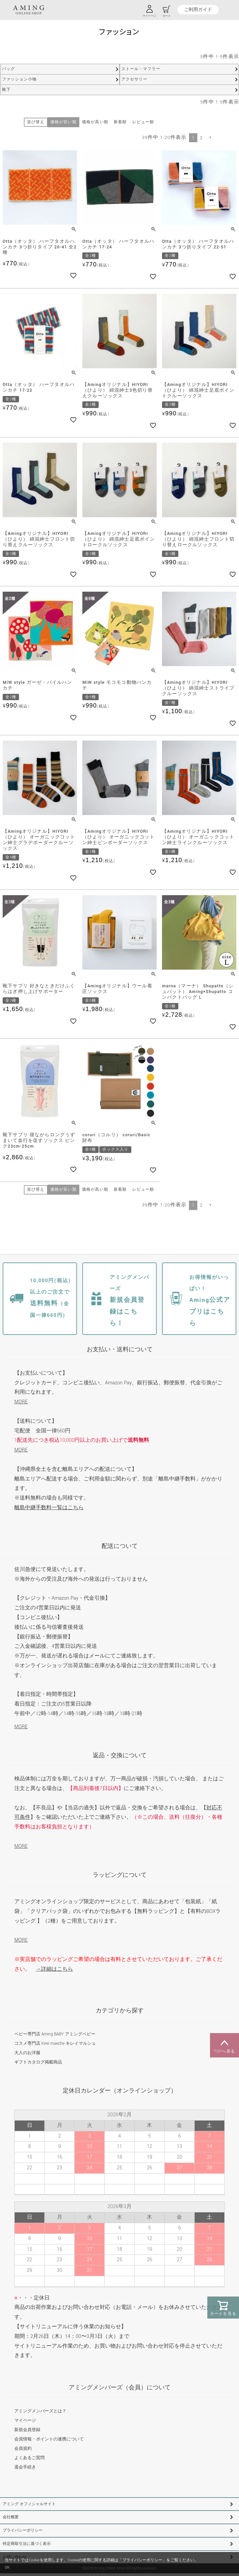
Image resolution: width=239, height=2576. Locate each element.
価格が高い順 (95, 122)
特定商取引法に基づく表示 (27, 2543)
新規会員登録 (27, 2430)
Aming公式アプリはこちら (209, 1301)
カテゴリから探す (120, 2010)
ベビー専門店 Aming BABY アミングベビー (54, 2034)
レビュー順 (143, 122)
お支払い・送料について (120, 1349)
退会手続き (25, 2467)
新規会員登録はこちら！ (129, 1301)
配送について (120, 1546)
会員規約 (23, 2448)
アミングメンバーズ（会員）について (120, 2387)
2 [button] (201, 138)
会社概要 (11, 2517)
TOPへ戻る (224, 2045)
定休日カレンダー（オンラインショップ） (120, 2091)
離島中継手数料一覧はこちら (49, 1507)
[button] (210, 137)
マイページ (25, 2420)
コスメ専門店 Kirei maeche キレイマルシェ (55, 2043)
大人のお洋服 (27, 2053)
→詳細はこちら (54, 1969)
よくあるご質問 (29, 2458)
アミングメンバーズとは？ (40, 2411)
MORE (21, 1401)
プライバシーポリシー (23, 2530)
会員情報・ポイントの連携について (49, 2439)
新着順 (120, 122)
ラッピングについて (120, 1875)
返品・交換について (120, 1755)
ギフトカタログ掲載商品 (38, 2062)
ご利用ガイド (198, 10)
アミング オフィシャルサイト (29, 2504)
